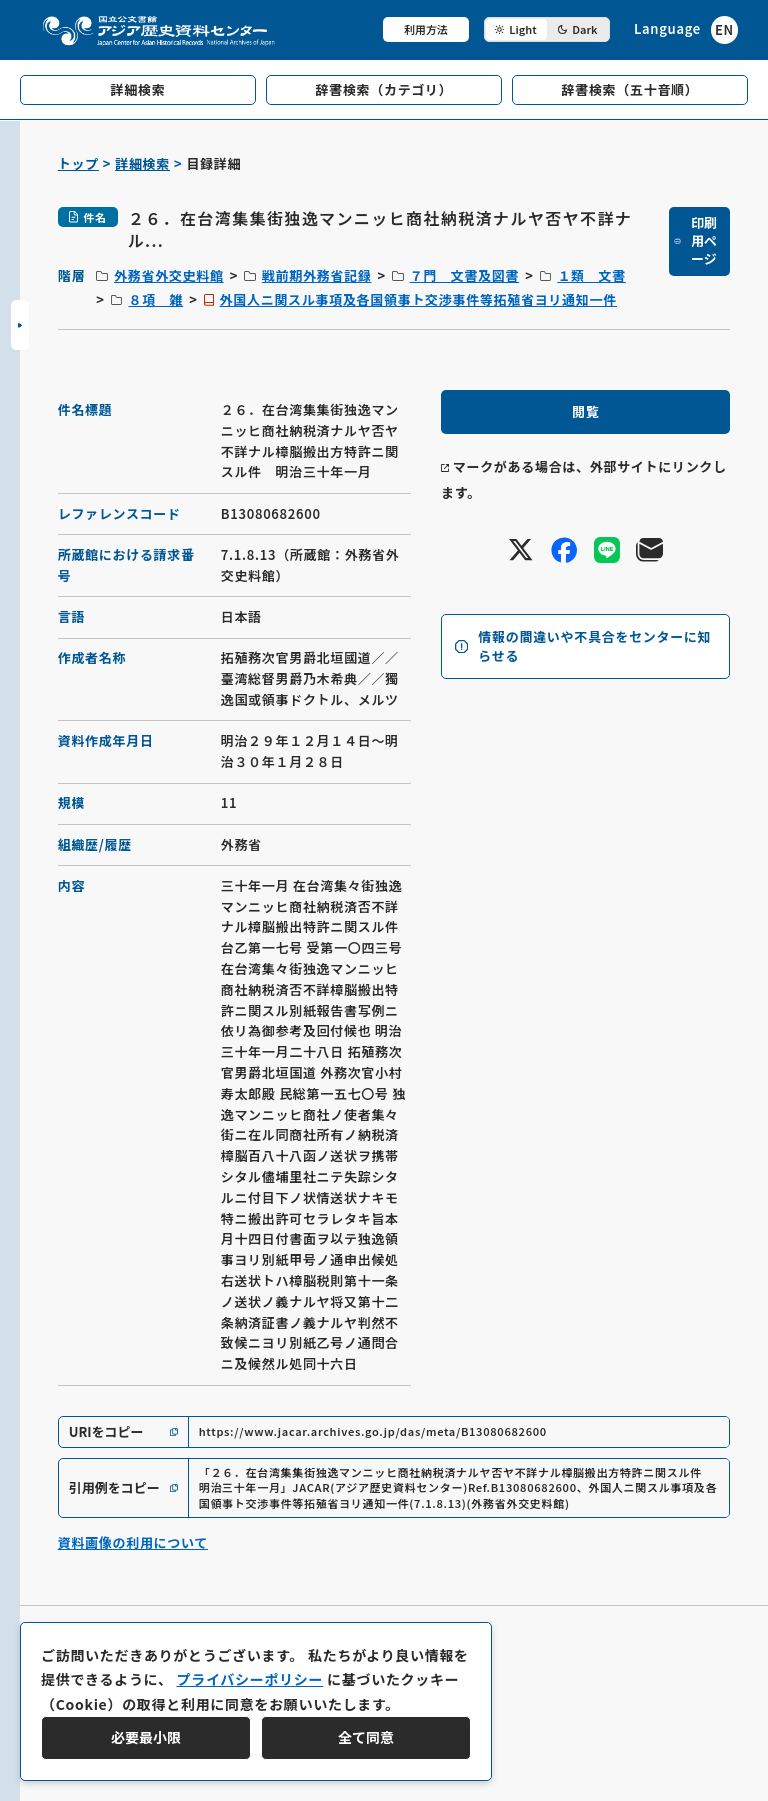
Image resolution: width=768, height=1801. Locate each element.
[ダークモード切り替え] (547, 29)
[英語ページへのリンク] (686, 29)
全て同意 (366, 1737)
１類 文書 (591, 275)
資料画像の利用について (133, 1542)
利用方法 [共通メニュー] (426, 29)
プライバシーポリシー (249, 1679)
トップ (78, 163)
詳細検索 (142, 163)
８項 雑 (155, 299)
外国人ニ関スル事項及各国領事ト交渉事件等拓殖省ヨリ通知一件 (418, 299)
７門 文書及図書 (465, 275)
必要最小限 (146, 1737)
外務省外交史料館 (169, 275)
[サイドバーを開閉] (20, 325)
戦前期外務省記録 (317, 275)
